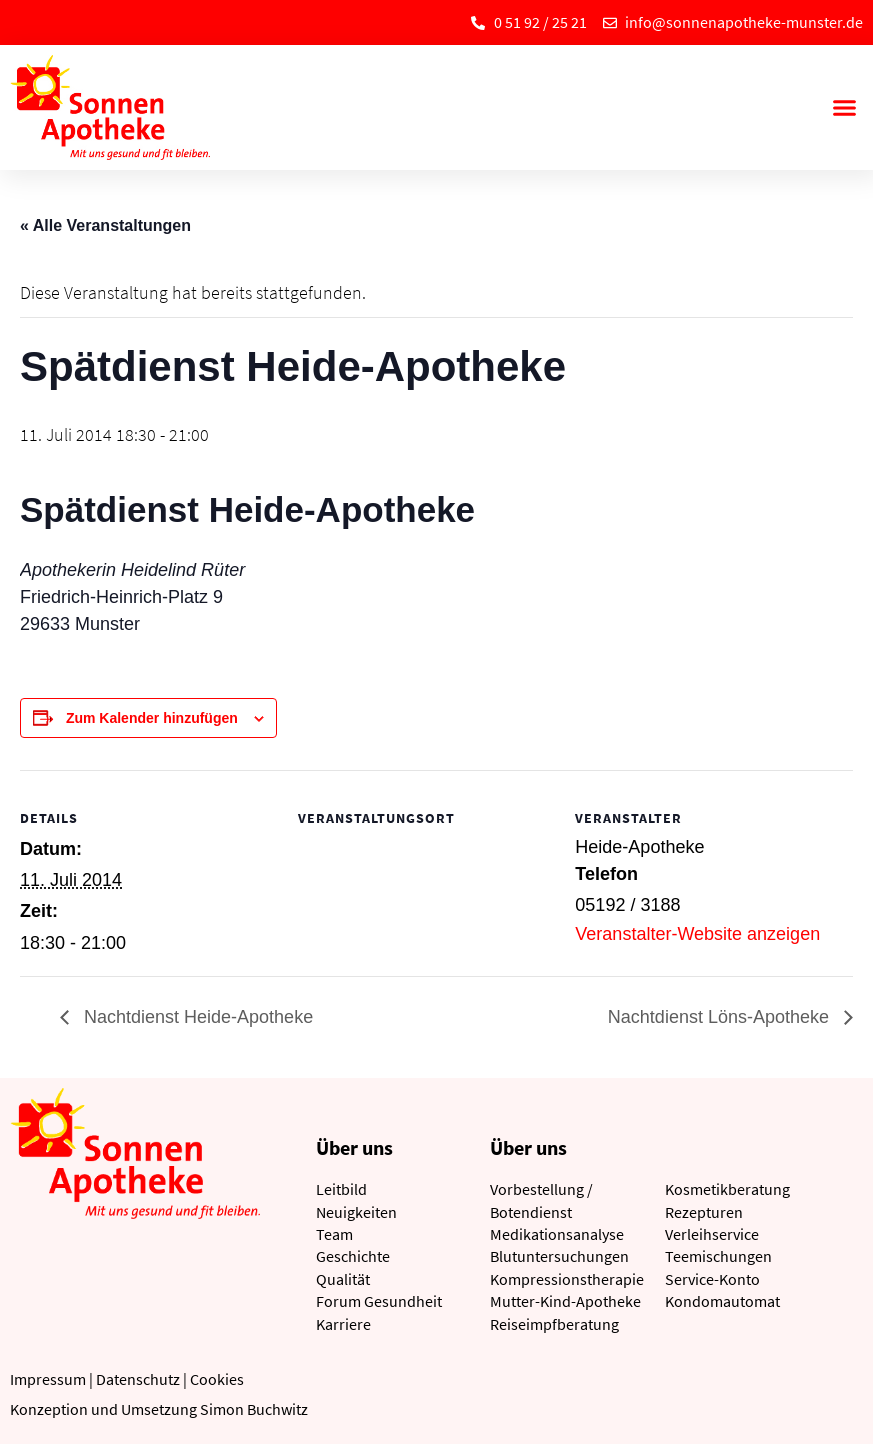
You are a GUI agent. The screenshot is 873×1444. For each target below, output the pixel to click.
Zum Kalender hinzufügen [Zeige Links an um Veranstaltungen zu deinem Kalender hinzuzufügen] (152, 718)
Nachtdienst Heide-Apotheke (196, 1017)
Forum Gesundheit (379, 1301)
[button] (844, 108)
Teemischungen (718, 1256)
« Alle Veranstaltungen (105, 225)
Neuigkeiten (356, 1212)
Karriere (343, 1324)
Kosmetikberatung (727, 1189)
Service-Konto (712, 1279)
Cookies (217, 1379)
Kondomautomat (722, 1301)
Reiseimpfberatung (554, 1324)
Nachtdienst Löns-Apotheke (721, 1017)
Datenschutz (138, 1379)
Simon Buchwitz (254, 1409)
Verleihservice (712, 1234)
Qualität (343, 1279)
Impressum (48, 1379)
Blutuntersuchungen (559, 1256)
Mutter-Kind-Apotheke (565, 1301)
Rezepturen (704, 1212)
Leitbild (341, 1189)
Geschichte (353, 1256)
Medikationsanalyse (557, 1234)
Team (334, 1234)
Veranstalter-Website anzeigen (697, 934)
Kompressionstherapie (567, 1279)
